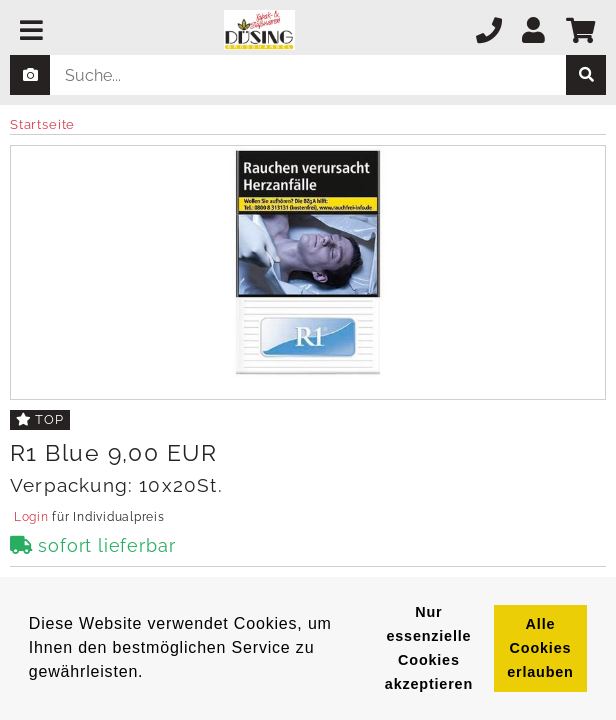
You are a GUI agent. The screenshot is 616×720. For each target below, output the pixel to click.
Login (31, 517)
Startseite (42, 124)
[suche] (586, 75)
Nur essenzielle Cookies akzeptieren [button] (429, 648)
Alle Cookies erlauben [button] (540, 648)
